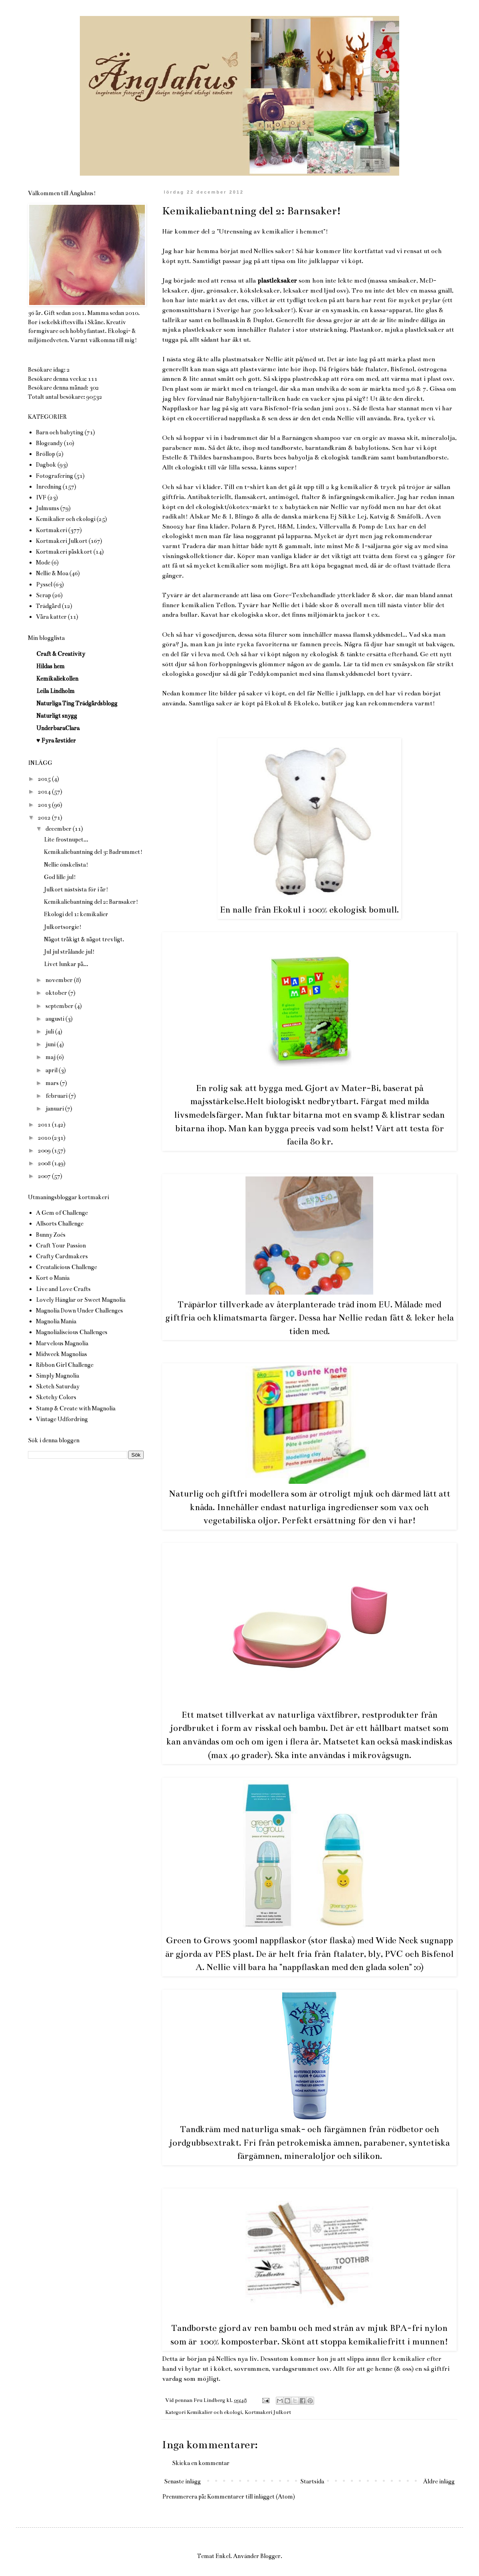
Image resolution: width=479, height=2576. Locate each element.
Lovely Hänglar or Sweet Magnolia (80, 1299)
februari (57, 1095)
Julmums (47, 508)
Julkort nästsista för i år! (76, 889)
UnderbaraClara (57, 728)
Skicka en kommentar (201, 2463)
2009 (45, 1150)
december (59, 828)
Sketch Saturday (57, 1386)
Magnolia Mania (56, 1321)
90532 (94, 396)
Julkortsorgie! (62, 927)
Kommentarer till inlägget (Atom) (251, 2496)
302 (94, 387)
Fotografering (54, 475)
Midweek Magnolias (61, 1354)
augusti (55, 1018)
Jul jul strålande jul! (69, 951)
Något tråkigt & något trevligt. (84, 939)
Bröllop (45, 453)
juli (50, 1031)
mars (53, 1083)
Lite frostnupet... (66, 839)
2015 (45, 778)
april (52, 1070)
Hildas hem (50, 666)
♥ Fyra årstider (56, 740)
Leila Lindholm (55, 691)
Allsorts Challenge (59, 1223)
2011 (45, 1124)
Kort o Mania (52, 1277)
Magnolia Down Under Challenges (79, 1310)
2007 (45, 1176)
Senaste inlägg (182, 2481)
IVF (41, 497)
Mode (43, 562)
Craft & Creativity (60, 653)
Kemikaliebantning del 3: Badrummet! (93, 851)
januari (55, 1108)
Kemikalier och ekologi (214, 2412)
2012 (45, 817)
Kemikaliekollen (57, 678)
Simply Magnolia (57, 1375)
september (60, 1006)
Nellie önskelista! (66, 864)
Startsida (312, 2481)
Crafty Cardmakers (62, 1256)
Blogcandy (49, 443)
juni (51, 1044)
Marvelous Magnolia (62, 1343)
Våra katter (51, 616)
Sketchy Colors (56, 1397)
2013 (45, 804)
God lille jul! (60, 877)
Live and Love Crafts (63, 1289)
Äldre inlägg (439, 2481)
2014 (45, 791)
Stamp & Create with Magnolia (75, 1408)
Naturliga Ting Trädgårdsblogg (76, 703)
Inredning (48, 486)
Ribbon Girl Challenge (64, 1364)
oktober (57, 992)
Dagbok (46, 464)
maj (51, 1057)
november (60, 980)
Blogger (270, 2556)
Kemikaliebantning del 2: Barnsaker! (91, 901)
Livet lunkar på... (66, 964)
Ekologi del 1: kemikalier (76, 914)
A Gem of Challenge (62, 1212)
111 (92, 378)
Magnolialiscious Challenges (71, 1332)
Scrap (43, 595)
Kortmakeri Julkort (268, 2412)
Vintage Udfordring (62, 1419)
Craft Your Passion (61, 1245)
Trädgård (48, 606)
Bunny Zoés (50, 1234)
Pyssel (44, 584)
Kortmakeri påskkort (64, 551)
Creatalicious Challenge (66, 1267)
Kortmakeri (51, 530)
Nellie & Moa (52, 573)
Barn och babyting (59, 432)
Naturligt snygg (56, 715)
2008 (45, 1163)
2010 (45, 1137)
